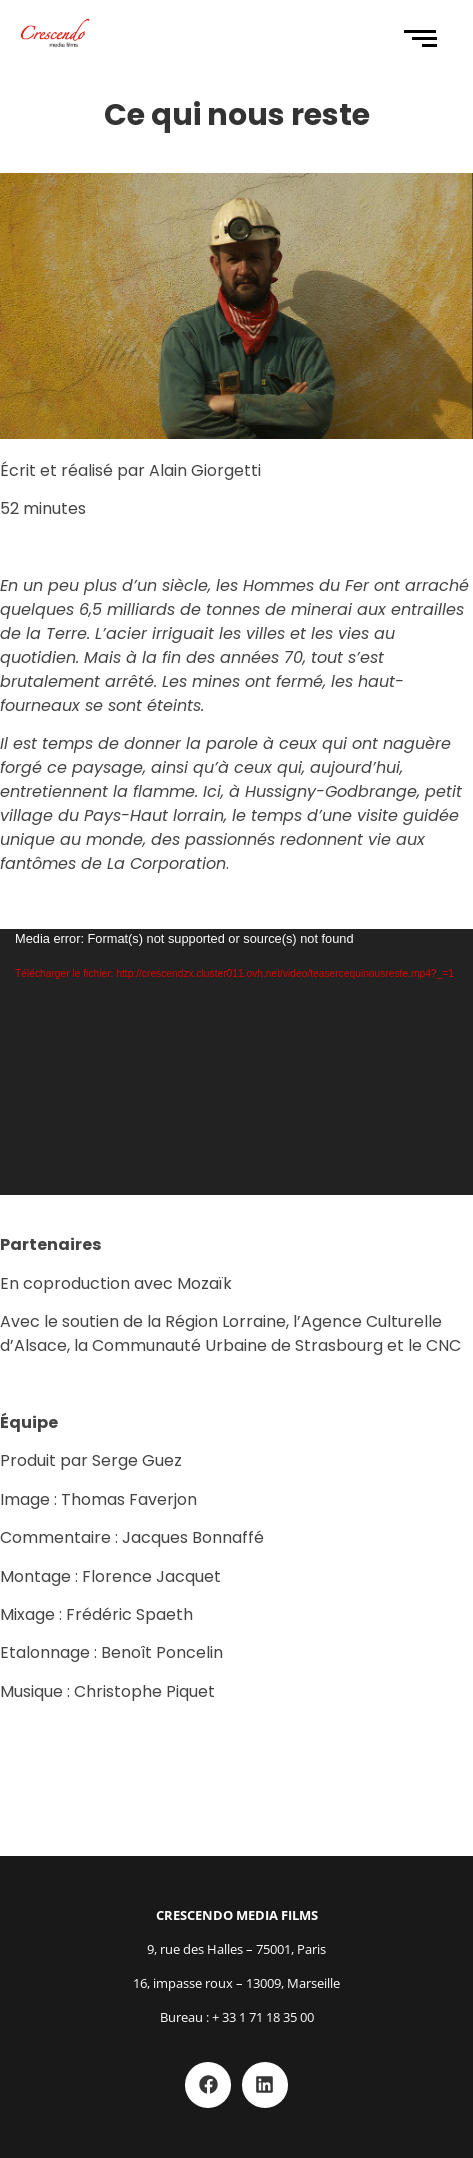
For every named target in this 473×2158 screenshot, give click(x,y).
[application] (236, 1062)
